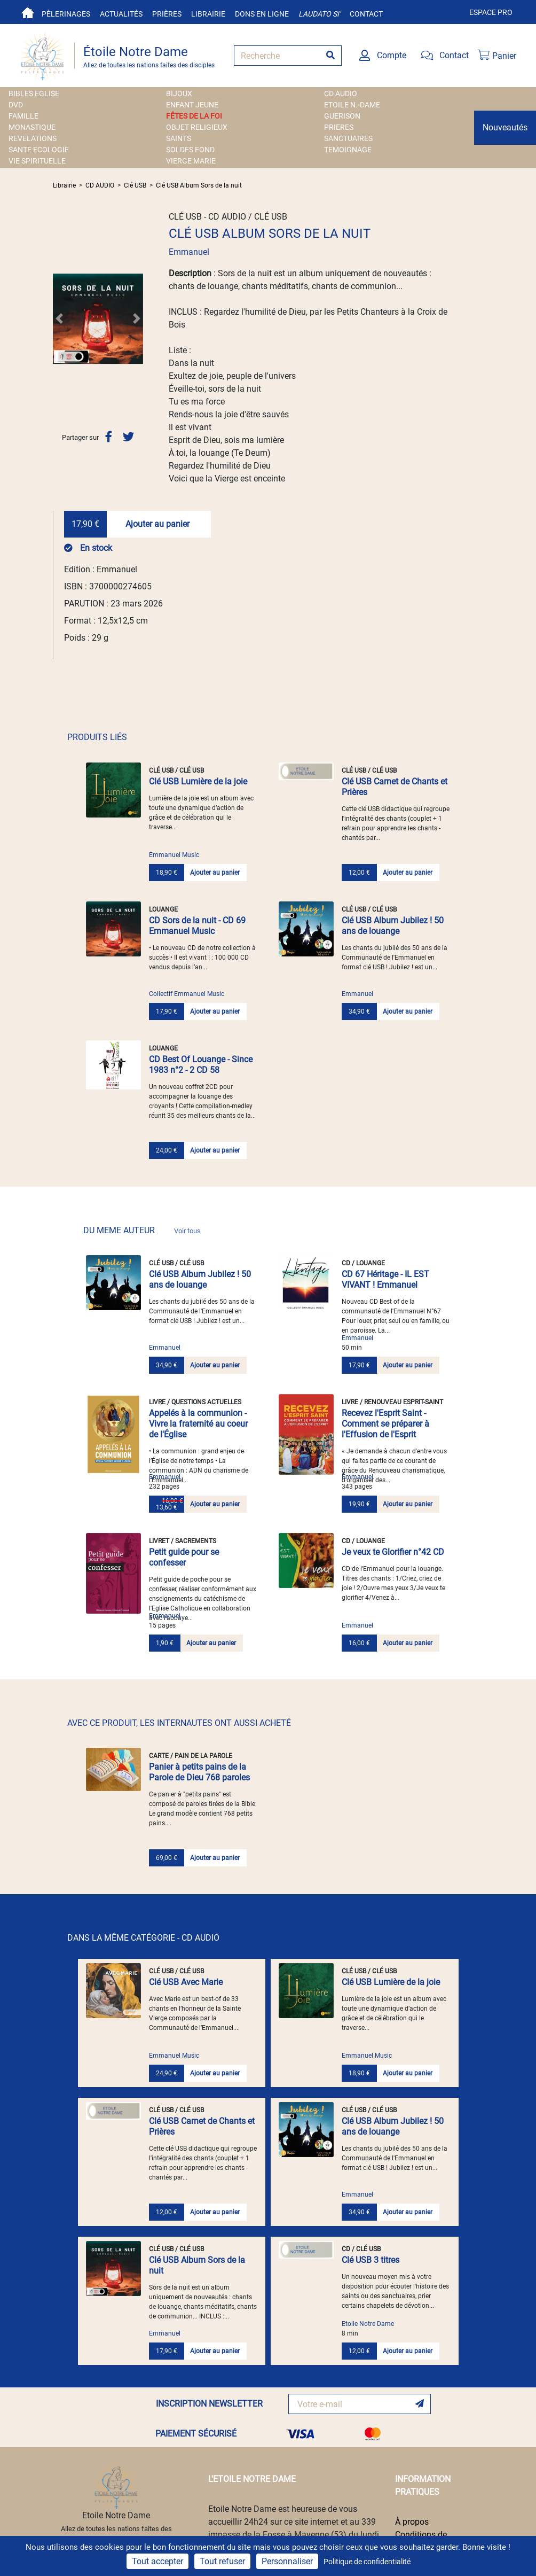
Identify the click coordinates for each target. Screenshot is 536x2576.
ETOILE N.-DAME (352, 104)
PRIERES (338, 127)
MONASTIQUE (32, 127)
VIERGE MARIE (191, 161)
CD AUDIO (340, 93)
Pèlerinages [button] (66, 14)
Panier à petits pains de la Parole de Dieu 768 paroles (199, 1772)
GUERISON (342, 116)
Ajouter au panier (157, 524)
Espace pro (491, 12)
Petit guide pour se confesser (184, 1557)
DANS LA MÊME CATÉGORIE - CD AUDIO (143, 1938)
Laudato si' (319, 14)
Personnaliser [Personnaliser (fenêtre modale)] (287, 2561)
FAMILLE (23, 116)
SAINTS (178, 138)
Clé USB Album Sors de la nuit (199, 185)
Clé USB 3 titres (370, 2260)
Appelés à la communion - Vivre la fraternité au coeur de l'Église (198, 1423)
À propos (412, 2522)
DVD (16, 104)
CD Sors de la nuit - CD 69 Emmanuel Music (197, 925)
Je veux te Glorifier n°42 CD (393, 1552)
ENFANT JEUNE (192, 104)
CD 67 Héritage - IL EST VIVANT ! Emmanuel (385, 1279)
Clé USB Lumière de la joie (198, 781)
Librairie (208, 14)
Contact (366, 14)
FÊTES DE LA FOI (194, 116)
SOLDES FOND (190, 149)
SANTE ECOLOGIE (39, 149)
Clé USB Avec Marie (186, 1982)
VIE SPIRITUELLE (37, 161)
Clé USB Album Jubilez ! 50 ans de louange (393, 925)
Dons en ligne (262, 14)
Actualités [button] (121, 14)
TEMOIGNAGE (348, 149)
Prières (167, 14)
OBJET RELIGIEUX (196, 127)
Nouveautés (505, 127)
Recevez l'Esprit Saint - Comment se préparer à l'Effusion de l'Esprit (385, 1423)
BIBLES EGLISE (34, 93)
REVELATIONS (33, 138)
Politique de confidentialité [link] (367, 2561)
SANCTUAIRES (348, 138)
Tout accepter (157, 2561)
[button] (59, 318)
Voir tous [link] (187, 1231)
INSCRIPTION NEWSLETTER (209, 2404)
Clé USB (135, 185)
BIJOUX (179, 93)
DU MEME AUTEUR (142, 1230)
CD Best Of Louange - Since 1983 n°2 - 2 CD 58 (201, 1064)
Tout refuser (222, 2561)
